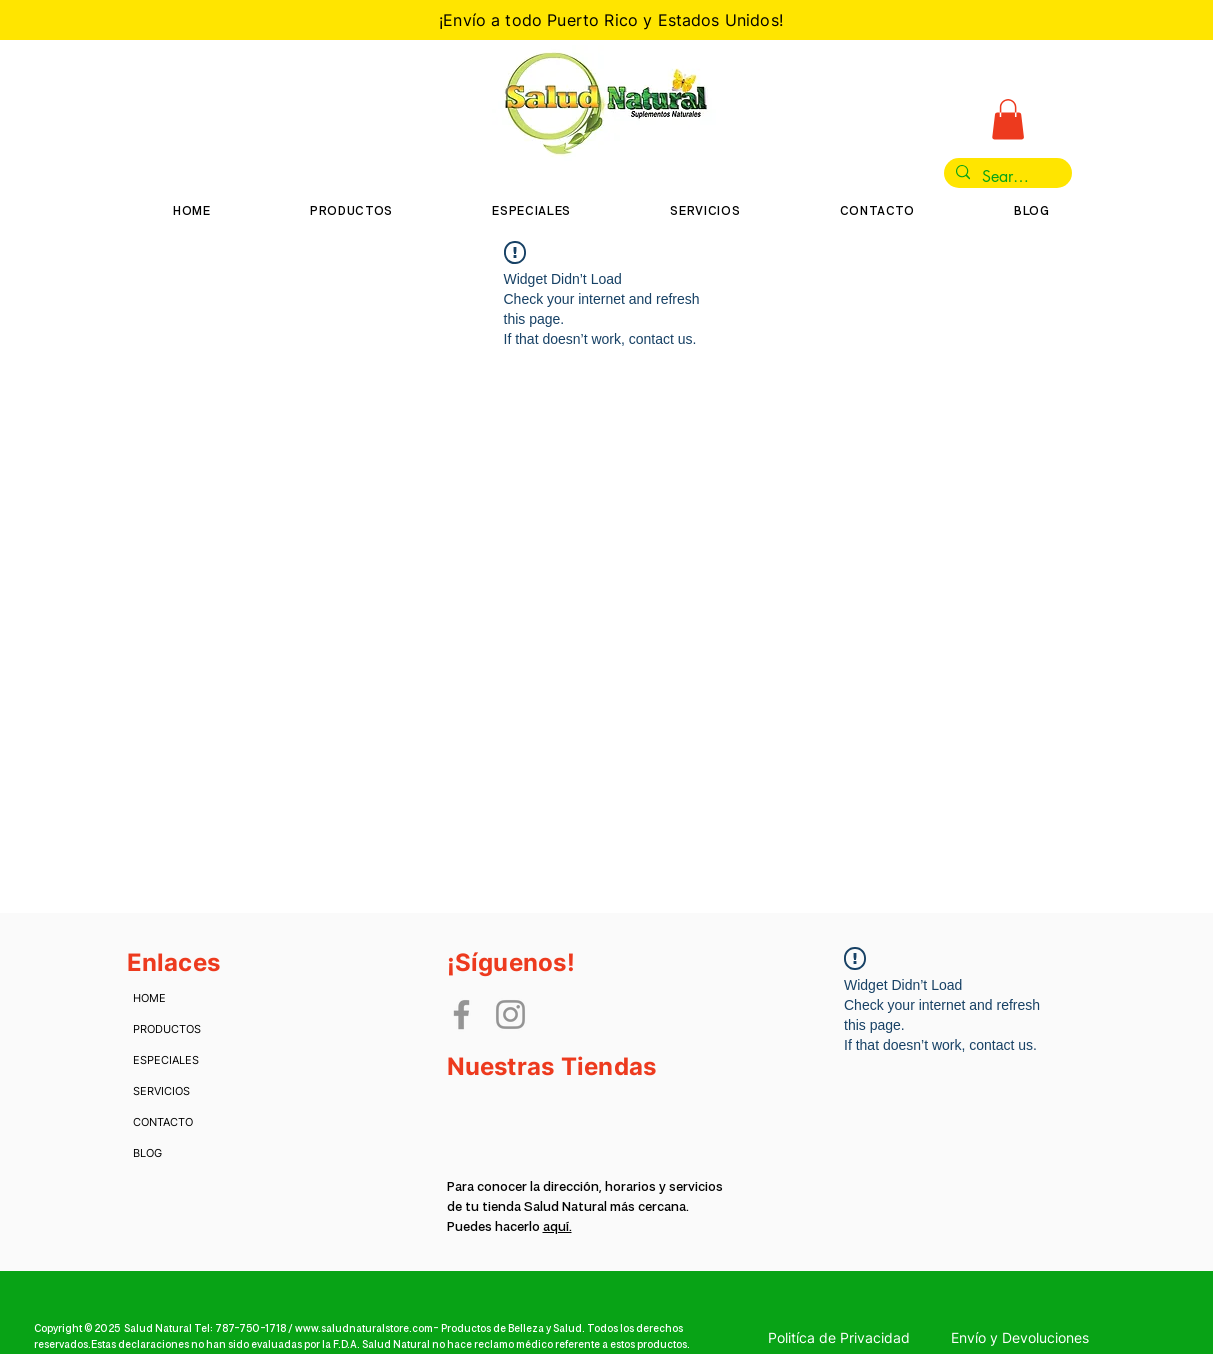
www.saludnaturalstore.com (364, 1329)
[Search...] (1006, 177)
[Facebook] (461, 1014)
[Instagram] (510, 1014)
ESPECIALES (164, 1060)
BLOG (147, 1153)
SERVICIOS (161, 1091)
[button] (1008, 119)
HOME (149, 998)
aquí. (557, 1227)
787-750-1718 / (255, 1329)
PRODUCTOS (164, 1029)
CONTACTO (163, 1122)
